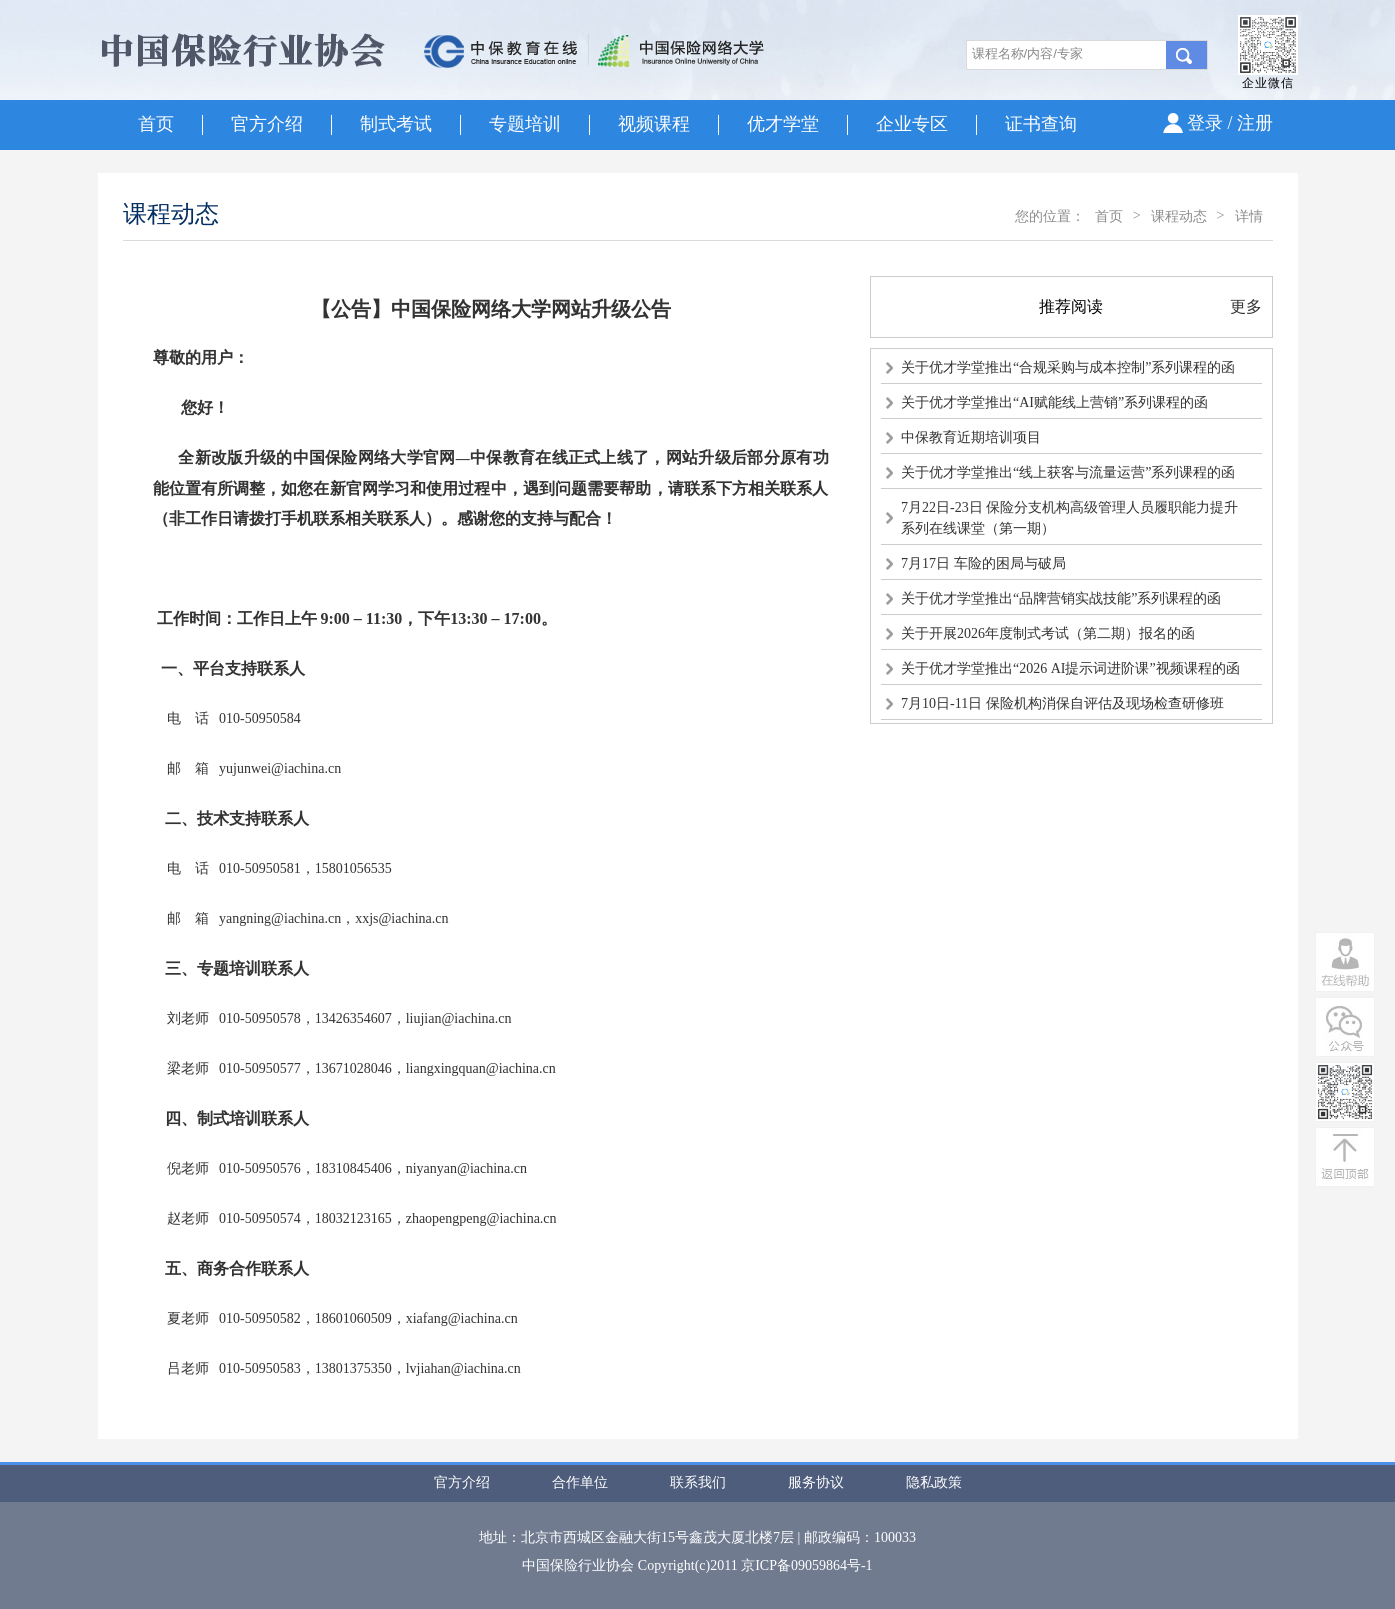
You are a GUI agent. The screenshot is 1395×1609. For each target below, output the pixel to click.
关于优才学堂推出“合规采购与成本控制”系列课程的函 (1068, 367)
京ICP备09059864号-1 (806, 1565)
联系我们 (698, 1482)
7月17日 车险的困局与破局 (983, 563)
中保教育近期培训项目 (971, 437)
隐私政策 (934, 1482)
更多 (1246, 306)
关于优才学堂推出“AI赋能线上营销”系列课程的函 (1054, 402)
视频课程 (654, 124)
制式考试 (396, 124)
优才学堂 (783, 124)
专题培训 (525, 124)
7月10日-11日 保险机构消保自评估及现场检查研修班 (1062, 703)
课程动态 (1179, 216)
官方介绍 (267, 124)
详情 (1249, 216)
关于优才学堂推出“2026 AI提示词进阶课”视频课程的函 (1070, 668)
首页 (156, 124)
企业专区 (912, 124)
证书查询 (1041, 124)
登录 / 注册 (1230, 123)
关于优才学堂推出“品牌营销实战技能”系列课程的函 (1061, 598)
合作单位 (580, 1482)
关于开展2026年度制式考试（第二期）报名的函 (1048, 633)
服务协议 (816, 1482)
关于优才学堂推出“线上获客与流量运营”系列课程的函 (1068, 472)
